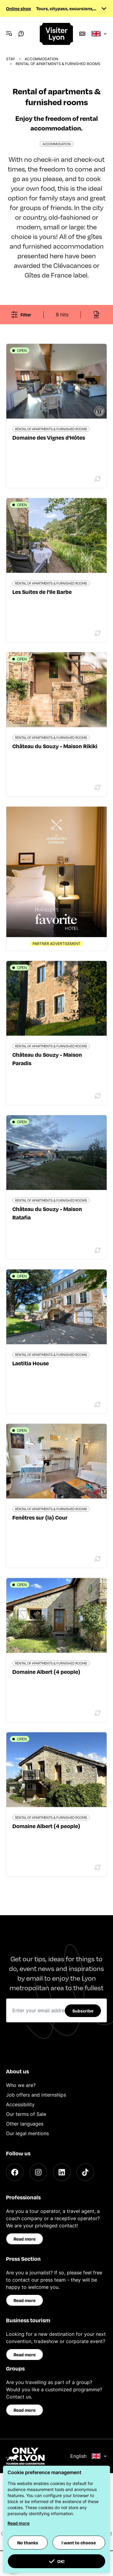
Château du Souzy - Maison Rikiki (54, 746)
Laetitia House (30, 1363)
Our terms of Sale (26, 2114)
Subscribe (82, 2011)
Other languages (24, 2124)
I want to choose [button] (78, 2543)
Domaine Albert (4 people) (46, 1671)
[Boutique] (82, 34)
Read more (25, 2239)
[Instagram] (38, 2172)
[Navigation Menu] (9, 33)
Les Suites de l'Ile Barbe (42, 591)
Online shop (18, 8)
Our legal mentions (27, 2133)
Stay (10, 59)
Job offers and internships (36, 2095)
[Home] (57, 34)
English (88, 2456)
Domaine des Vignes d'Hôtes (48, 437)
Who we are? (21, 2085)
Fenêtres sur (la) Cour (39, 1517)
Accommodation (41, 59)
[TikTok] (85, 2172)
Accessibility (20, 2104)
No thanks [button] (27, 2543)
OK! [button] (56, 2561)
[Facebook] (15, 2172)
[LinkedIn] (62, 2172)
